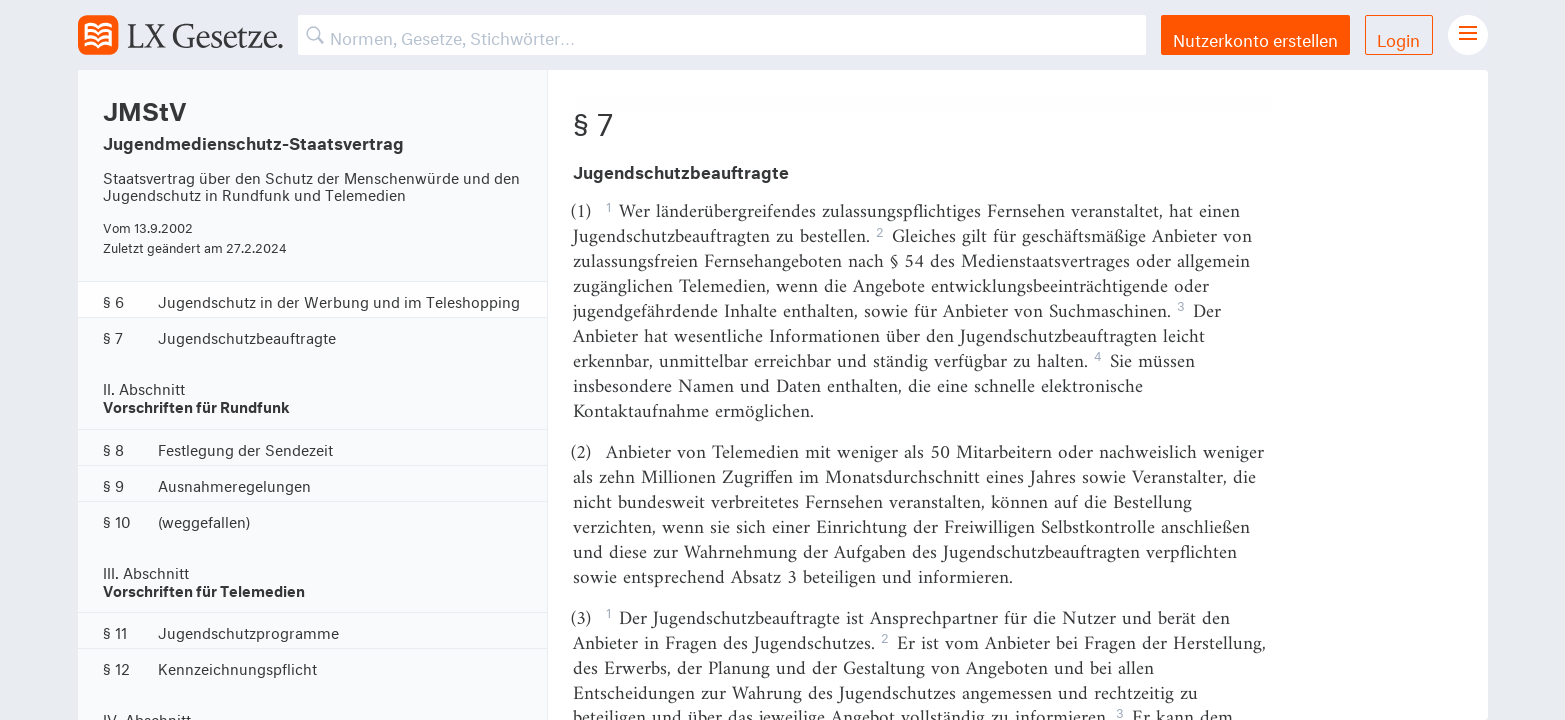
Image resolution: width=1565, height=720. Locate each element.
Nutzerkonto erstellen (1255, 37)
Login (1398, 37)
